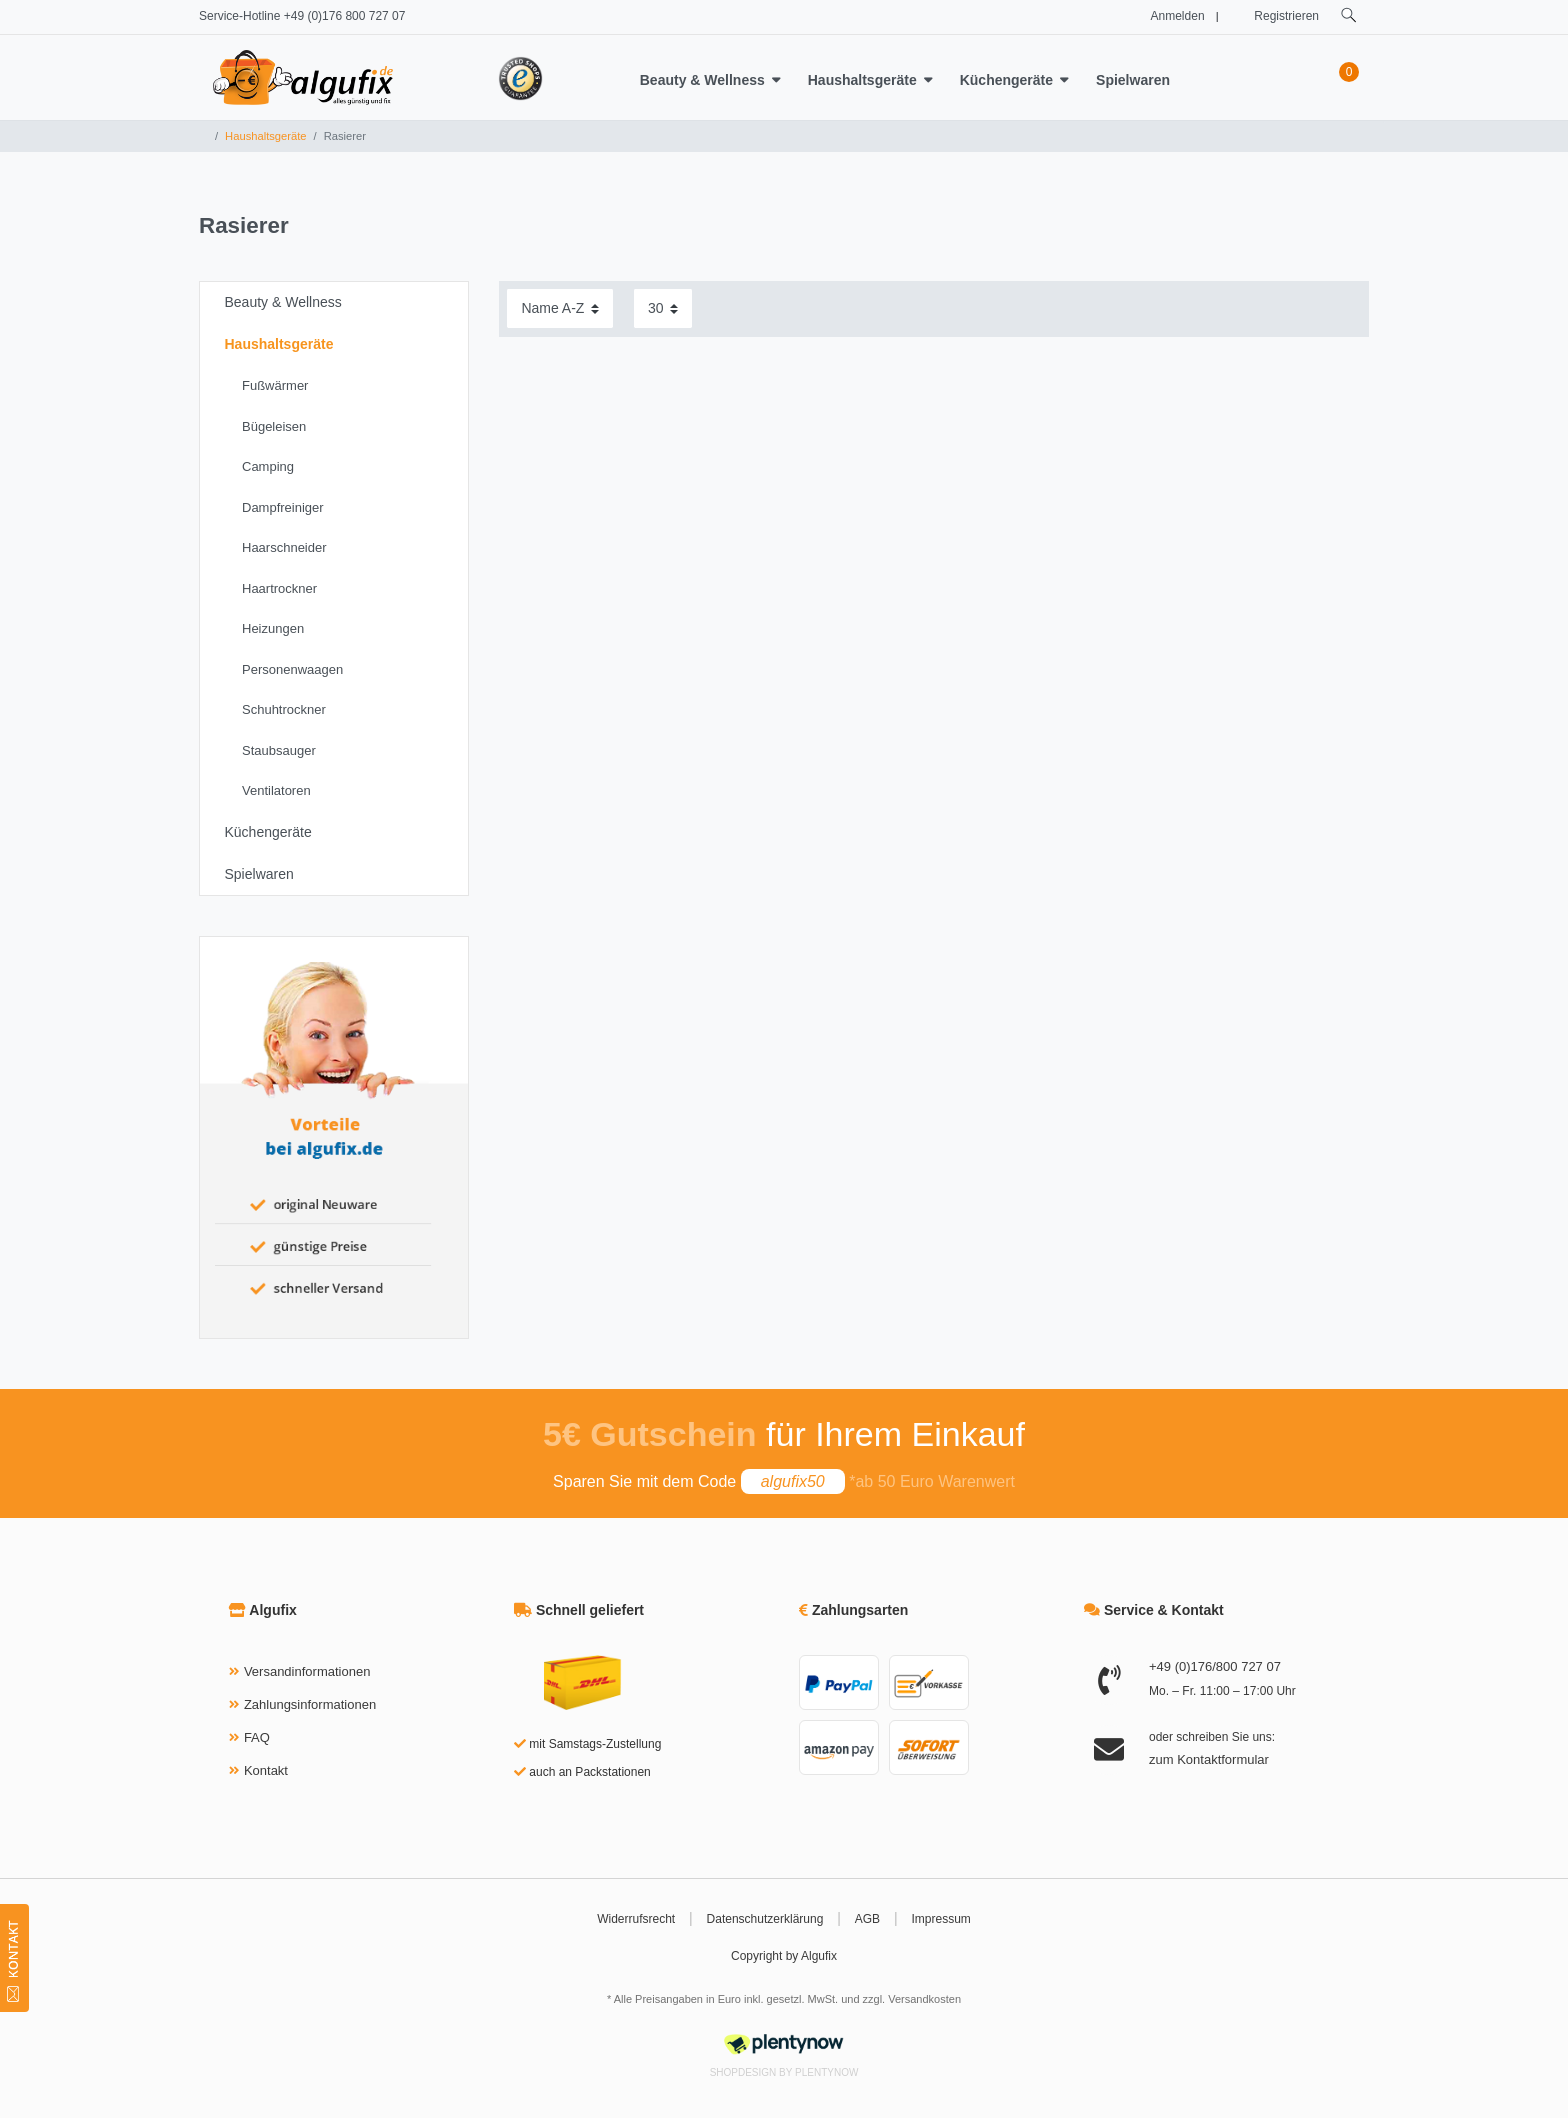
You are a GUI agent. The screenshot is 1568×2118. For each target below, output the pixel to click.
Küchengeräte (1006, 80)
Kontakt (266, 1770)
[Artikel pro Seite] (663, 308)
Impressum (941, 1919)
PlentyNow (826, 2072)
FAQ (257, 1737)
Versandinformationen (307, 1671)
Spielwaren (1133, 80)
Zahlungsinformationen (310, 1704)
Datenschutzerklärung (765, 1919)
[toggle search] (1349, 15)
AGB (867, 1919)
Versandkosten (924, 1999)
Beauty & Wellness (702, 80)
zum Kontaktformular (1209, 1759)
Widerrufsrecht (636, 1919)
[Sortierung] (560, 308)
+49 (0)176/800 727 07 (1215, 1666)
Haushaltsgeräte (862, 80)
